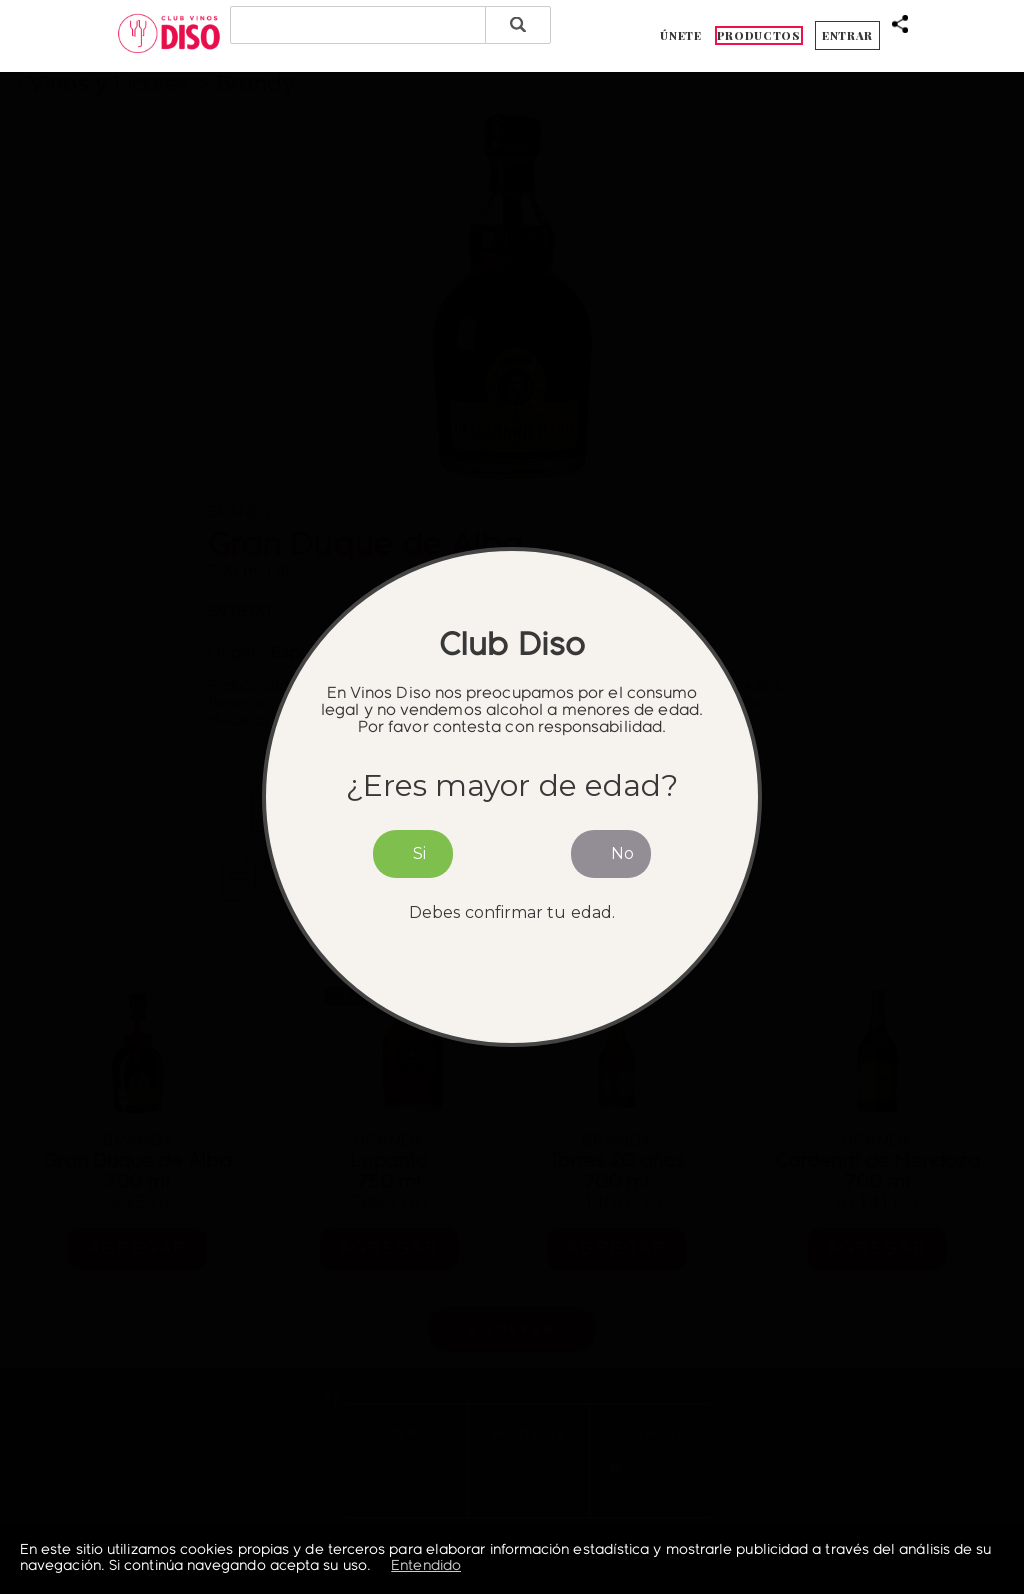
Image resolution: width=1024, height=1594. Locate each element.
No (622, 853)
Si (419, 853)
